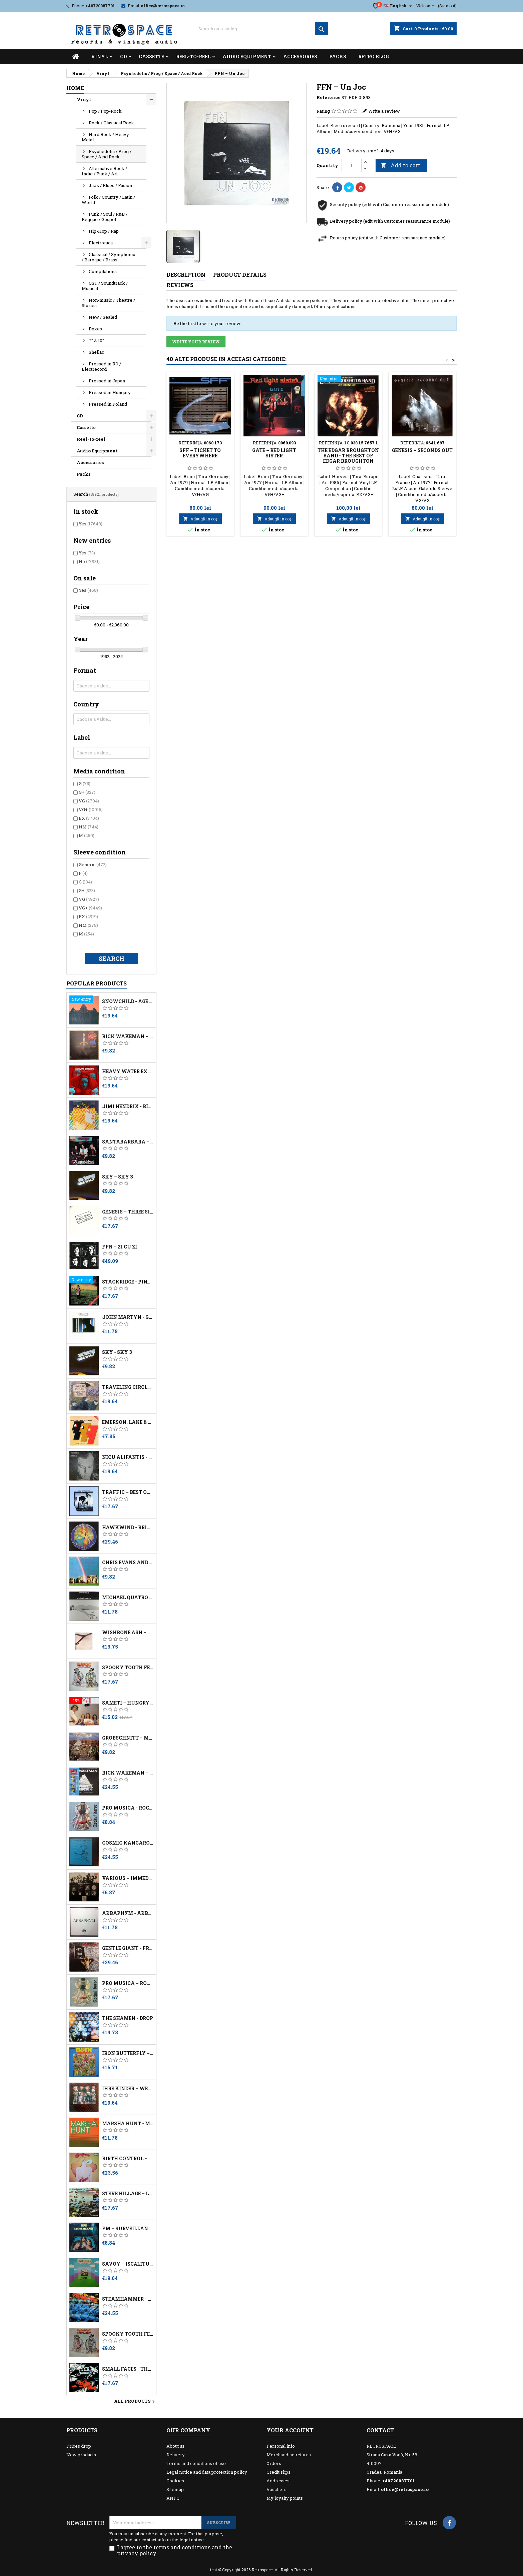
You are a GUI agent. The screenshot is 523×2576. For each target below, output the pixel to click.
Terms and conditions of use (196, 2463)
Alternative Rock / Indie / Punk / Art (104, 171)
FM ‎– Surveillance (127, 2229)
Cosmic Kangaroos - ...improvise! (127, 1843)
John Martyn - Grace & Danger (127, 1317)
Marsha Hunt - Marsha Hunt (127, 2124)
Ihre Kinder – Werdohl (127, 2089)
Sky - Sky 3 (117, 1352)
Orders (274, 2463)
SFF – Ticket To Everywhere (200, 453)
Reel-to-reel (193, 56)
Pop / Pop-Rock (105, 111)
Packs (337, 56)
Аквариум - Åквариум (127, 1913)
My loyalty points (285, 2498)
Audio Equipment (246, 56)
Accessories (300, 56)
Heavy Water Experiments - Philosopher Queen (127, 1071)
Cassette (151, 56)
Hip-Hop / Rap (104, 231)
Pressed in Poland (108, 404)
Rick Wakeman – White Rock (127, 1773)
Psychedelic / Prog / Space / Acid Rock (106, 154)
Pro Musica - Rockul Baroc (127, 1808)
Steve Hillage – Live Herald (127, 2194)
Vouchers (277, 2489)
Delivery (175, 2455)
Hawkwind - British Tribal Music (127, 1528)
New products (81, 2455)
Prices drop (78, 2446)
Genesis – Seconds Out (422, 450)
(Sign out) (447, 5)
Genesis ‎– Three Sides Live (127, 1212)
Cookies (175, 2481)
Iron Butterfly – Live (127, 2053)
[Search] (261, 28)
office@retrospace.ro (163, 5)
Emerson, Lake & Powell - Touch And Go (127, 1422)
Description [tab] (185, 274)
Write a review (384, 111)
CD (123, 56)
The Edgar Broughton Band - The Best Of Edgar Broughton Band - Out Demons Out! (348, 461)
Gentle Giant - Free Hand (127, 1948)
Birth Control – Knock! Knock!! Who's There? (127, 2159)
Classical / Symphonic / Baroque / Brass (108, 257)
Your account (290, 2430)
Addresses (278, 2481)
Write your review (196, 341)
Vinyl (99, 56)
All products (135, 2402)
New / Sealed (103, 317)
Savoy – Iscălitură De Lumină (127, 2264)
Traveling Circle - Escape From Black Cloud (127, 1387)
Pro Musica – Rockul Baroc (127, 1983)
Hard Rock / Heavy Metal (105, 137)
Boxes (95, 329)
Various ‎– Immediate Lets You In (127, 1878)
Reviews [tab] (179, 284)
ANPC (172, 2498)
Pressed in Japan (107, 381)
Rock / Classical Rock (111, 123)
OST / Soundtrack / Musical (105, 285)
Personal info (281, 2446)
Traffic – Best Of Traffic (127, 1492)
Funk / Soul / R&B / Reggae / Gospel (104, 216)
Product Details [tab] (240, 274)
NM (88, 827)
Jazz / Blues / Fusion (110, 185)
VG (89, 801)
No (89, 561)
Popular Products (96, 983)
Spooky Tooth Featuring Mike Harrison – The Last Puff (127, 1668)
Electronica (101, 243)
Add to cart (400, 165)
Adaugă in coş (200, 518)
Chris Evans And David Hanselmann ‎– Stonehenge (127, 1563)
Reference (329, 97)
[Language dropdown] (399, 5)
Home (75, 87)
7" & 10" (96, 340)
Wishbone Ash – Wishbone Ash (127, 1633)
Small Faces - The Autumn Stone (127, 2369)
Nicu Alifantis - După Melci (127, 1457)
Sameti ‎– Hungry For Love (127, 1703)
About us (175, 2446)
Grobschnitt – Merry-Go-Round (127, 1738)
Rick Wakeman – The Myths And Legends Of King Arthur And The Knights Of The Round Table (127, 1036)
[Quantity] (352, 165)
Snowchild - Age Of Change (127, 1001)
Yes (90, 524)
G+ (87, 792)
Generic (93, 864)
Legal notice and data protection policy (206, 2472)
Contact (380, 2430)
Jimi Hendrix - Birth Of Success (127, 1106)
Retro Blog (373, 56)
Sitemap (175, 2489)
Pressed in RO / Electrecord (101, 366)
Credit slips (279, 2472)
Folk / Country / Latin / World (108, 199)
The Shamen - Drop (127, 2018)
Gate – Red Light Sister (274, 453)
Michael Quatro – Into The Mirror (127, 1598)
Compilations (103, 271)
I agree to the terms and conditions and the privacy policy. (174, 2550)
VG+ (91, 809)
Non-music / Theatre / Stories (108, 302)
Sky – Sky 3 (117, 1177)
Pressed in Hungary (110, 392)
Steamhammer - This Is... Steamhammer (127, 2299)
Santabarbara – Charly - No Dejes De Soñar (127, 1142)
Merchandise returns (289, 2455)
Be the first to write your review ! (207, 323)
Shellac (96, 352)
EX (89, 818)
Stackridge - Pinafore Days (127, 1282)
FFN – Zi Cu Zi (119, 1247)
